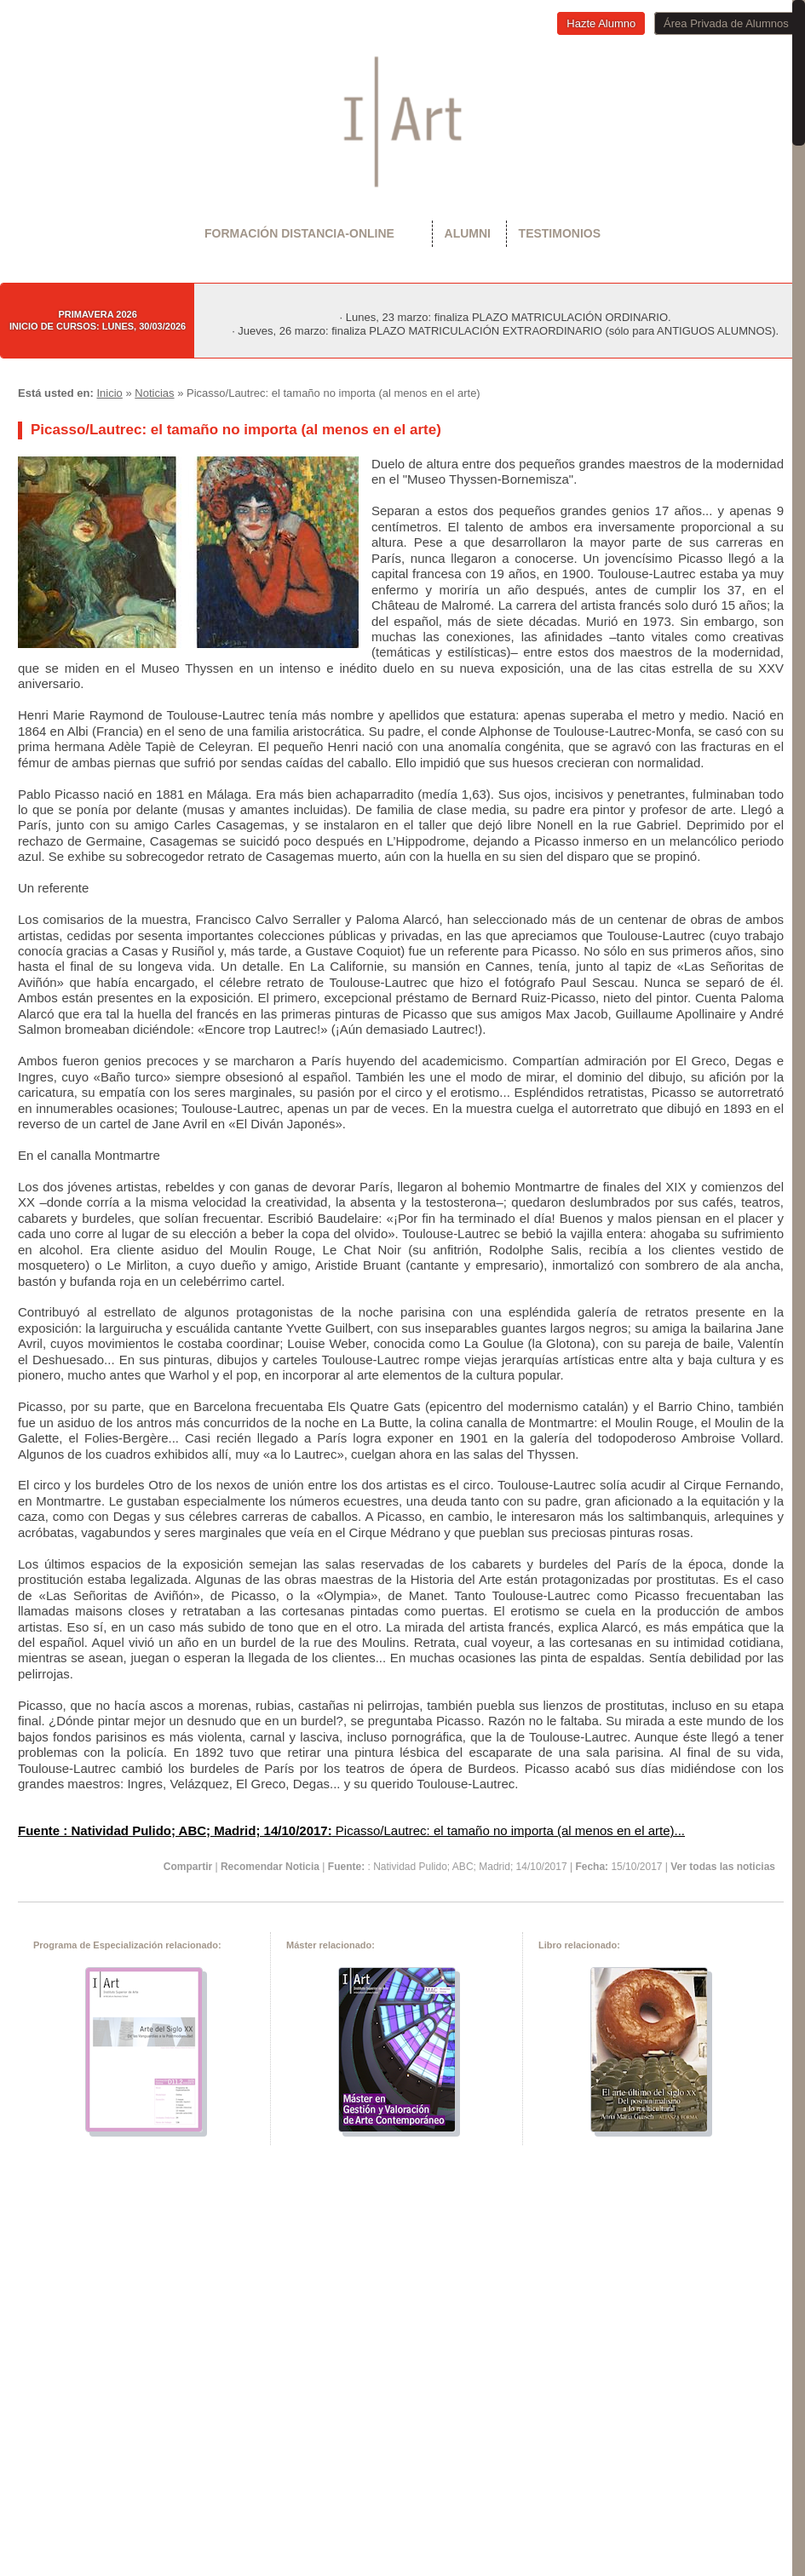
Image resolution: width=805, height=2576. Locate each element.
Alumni (468, 233)
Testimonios (560, 233)
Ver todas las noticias (722, 1867)
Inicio (109, 393)
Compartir (188, 1867)
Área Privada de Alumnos (726, 23)
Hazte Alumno (600, 23)
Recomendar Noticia (270, 1867)
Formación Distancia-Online (299, 233)
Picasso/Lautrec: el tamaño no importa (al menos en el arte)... (351, 1830)
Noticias (154, 393)
